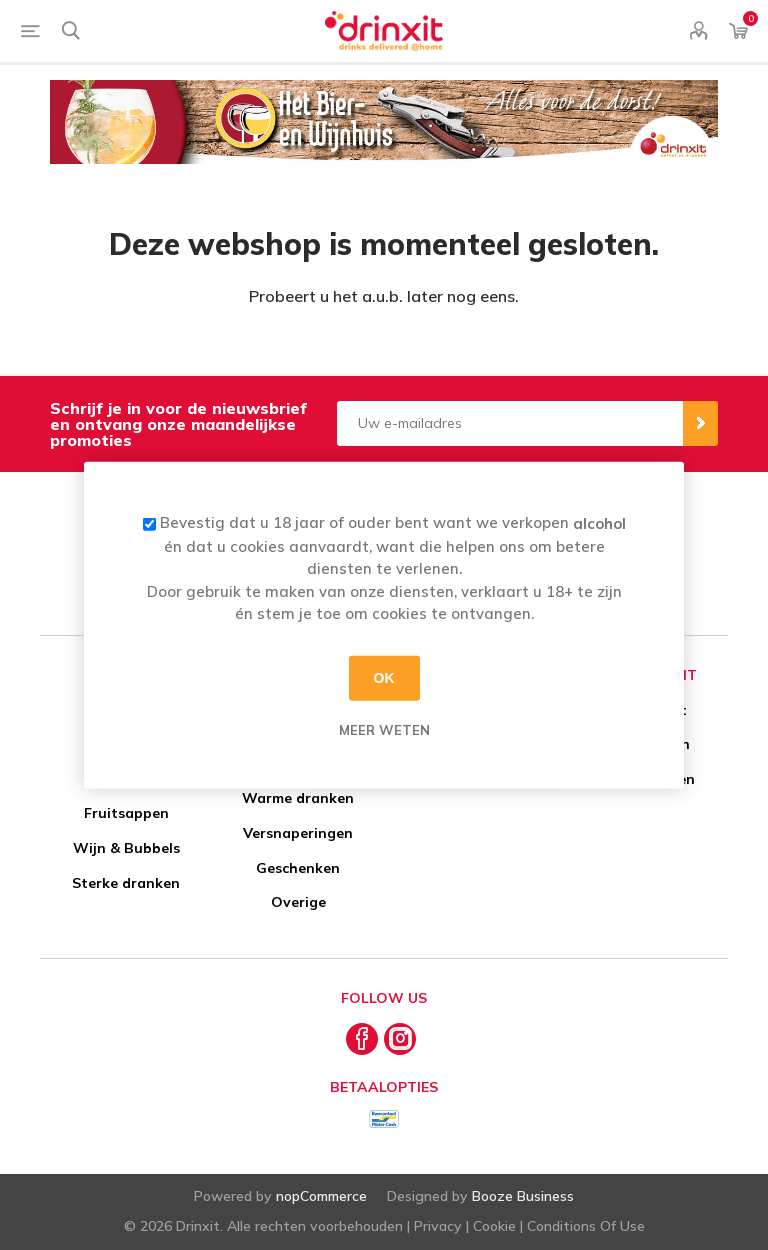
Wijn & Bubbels (126, 848)
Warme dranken (298, 798)
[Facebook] (362, 1039)
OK (384, 678)
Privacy (438, 1226)
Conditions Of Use (586, 1226)
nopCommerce (321, 1196)
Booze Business (523, 1196)
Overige (298, 902)
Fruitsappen (126, 813)
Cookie (494, 1226)
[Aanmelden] (510, 423)
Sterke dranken (126, 883)
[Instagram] (400, 1039)
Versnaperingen (298, 833)
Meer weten (384, 729)
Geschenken (298, 868)
